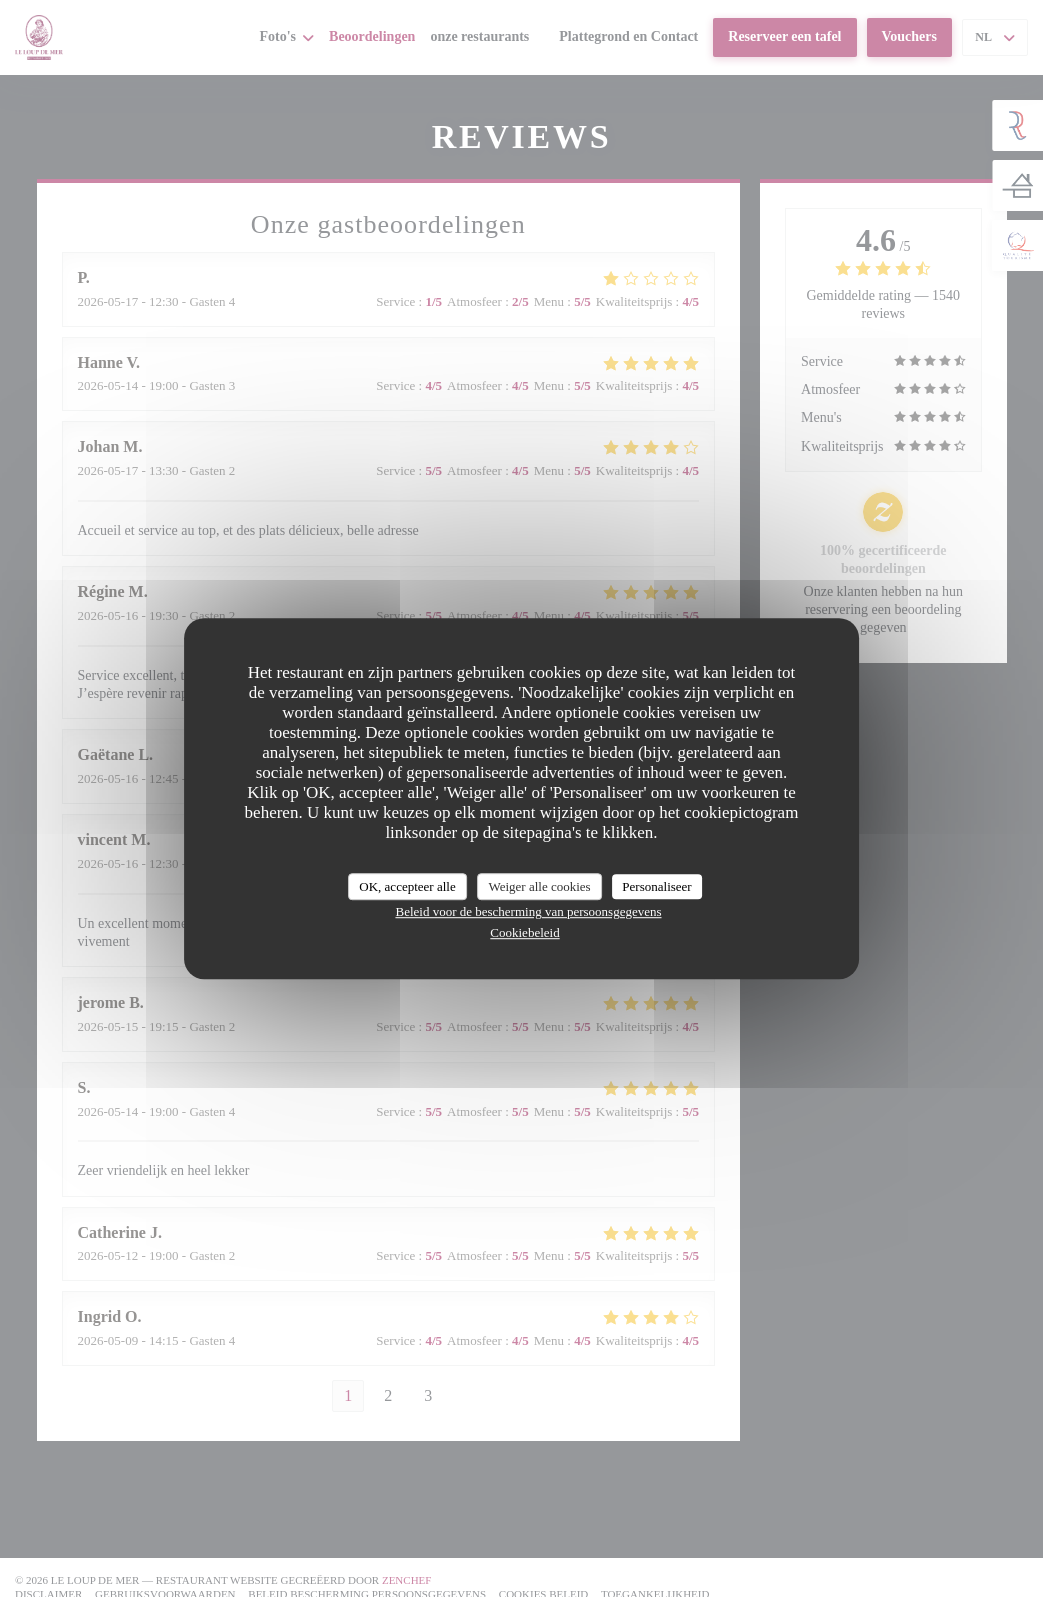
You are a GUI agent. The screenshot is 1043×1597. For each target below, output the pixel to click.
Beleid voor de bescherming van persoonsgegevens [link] (528, 911)
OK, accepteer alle (407, 886)
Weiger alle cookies (539, 886)
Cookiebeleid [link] (524, 932)
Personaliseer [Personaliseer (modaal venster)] (656, 886)
